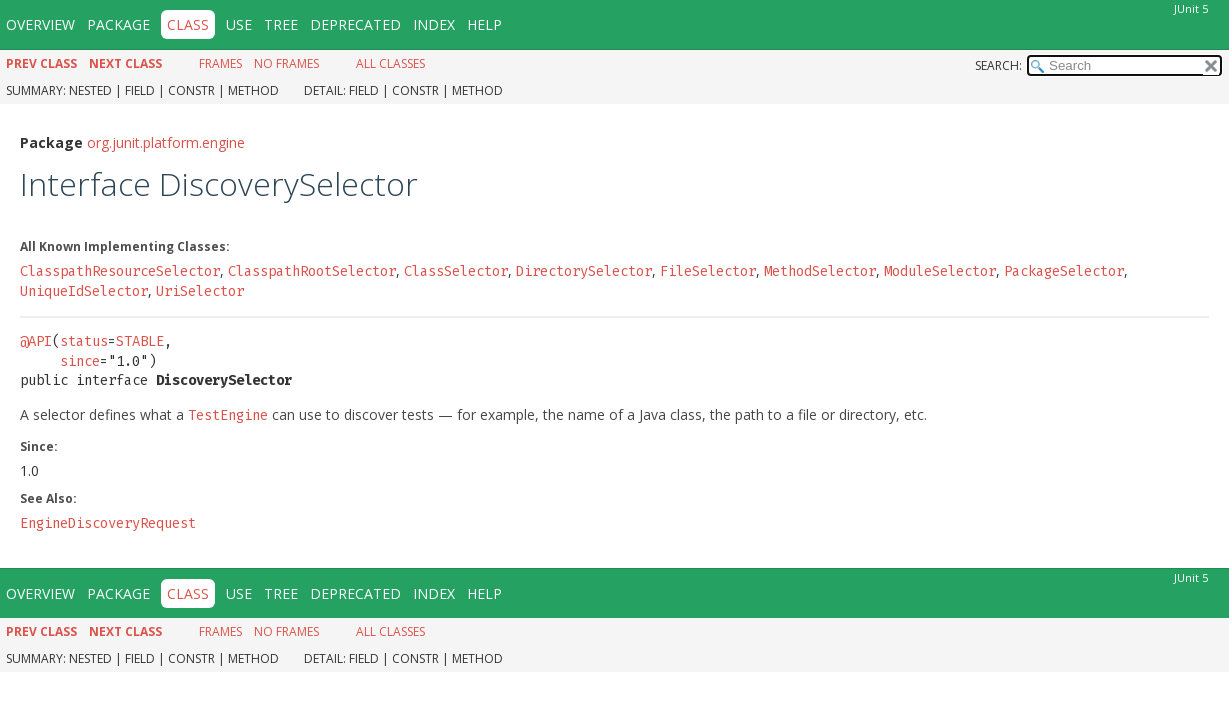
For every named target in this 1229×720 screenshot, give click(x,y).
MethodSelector (820, 265)
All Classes (390, 63)
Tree (281, 24)
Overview (40, 24)
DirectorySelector (584, 265)
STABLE (140, 335)
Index (434, 24)
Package (118, 24)
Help (484, 24)
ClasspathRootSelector (312, 265)
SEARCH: (998, 65)
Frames (220, 63)
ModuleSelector (940, 265)
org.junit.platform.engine (166, 136)
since (80, 355)
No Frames (286, 63)
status (84, 335)
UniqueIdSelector (84, 285)
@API (36, 335)
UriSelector (200, 285)
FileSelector (708, 265)
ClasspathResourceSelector (120, 265)
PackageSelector (1064, 265)
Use (239, 24)
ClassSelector (456, 265)
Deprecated (355, 24)
